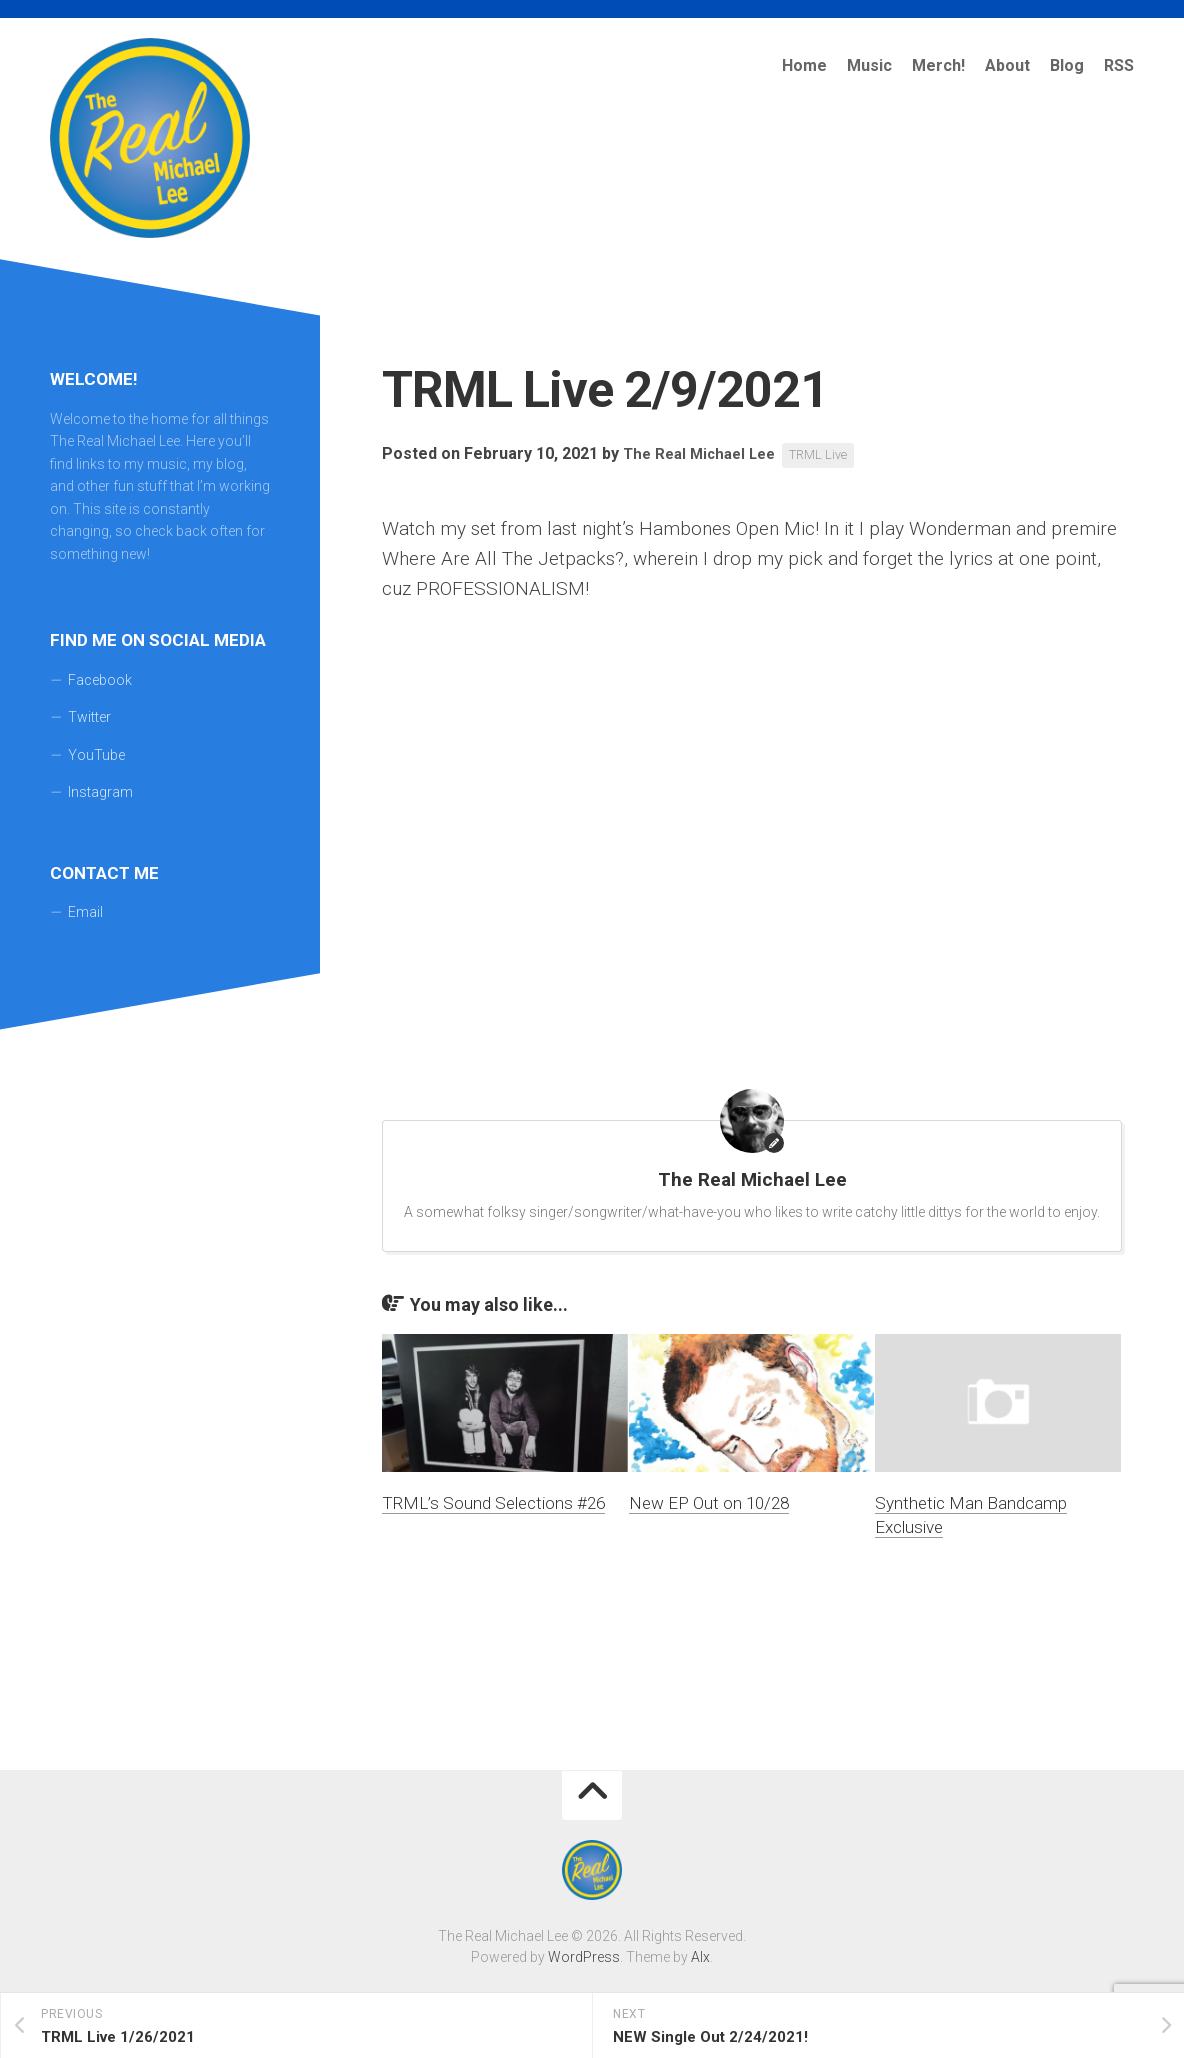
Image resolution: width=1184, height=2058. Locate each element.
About (1007, 65)
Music (869, 65)
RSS (1119, 65)
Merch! (938, 65)
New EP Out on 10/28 (709, 1503)
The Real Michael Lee (704, 454)
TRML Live (832, 455)
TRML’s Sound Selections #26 (493, 1503)
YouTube (96, 755)
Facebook (100, 680)
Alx (700, 1957)
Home (804, 65)
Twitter (89, 717)
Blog (1067, 65)
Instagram (100, 792)
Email (85, 912)
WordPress (584, 1957)
